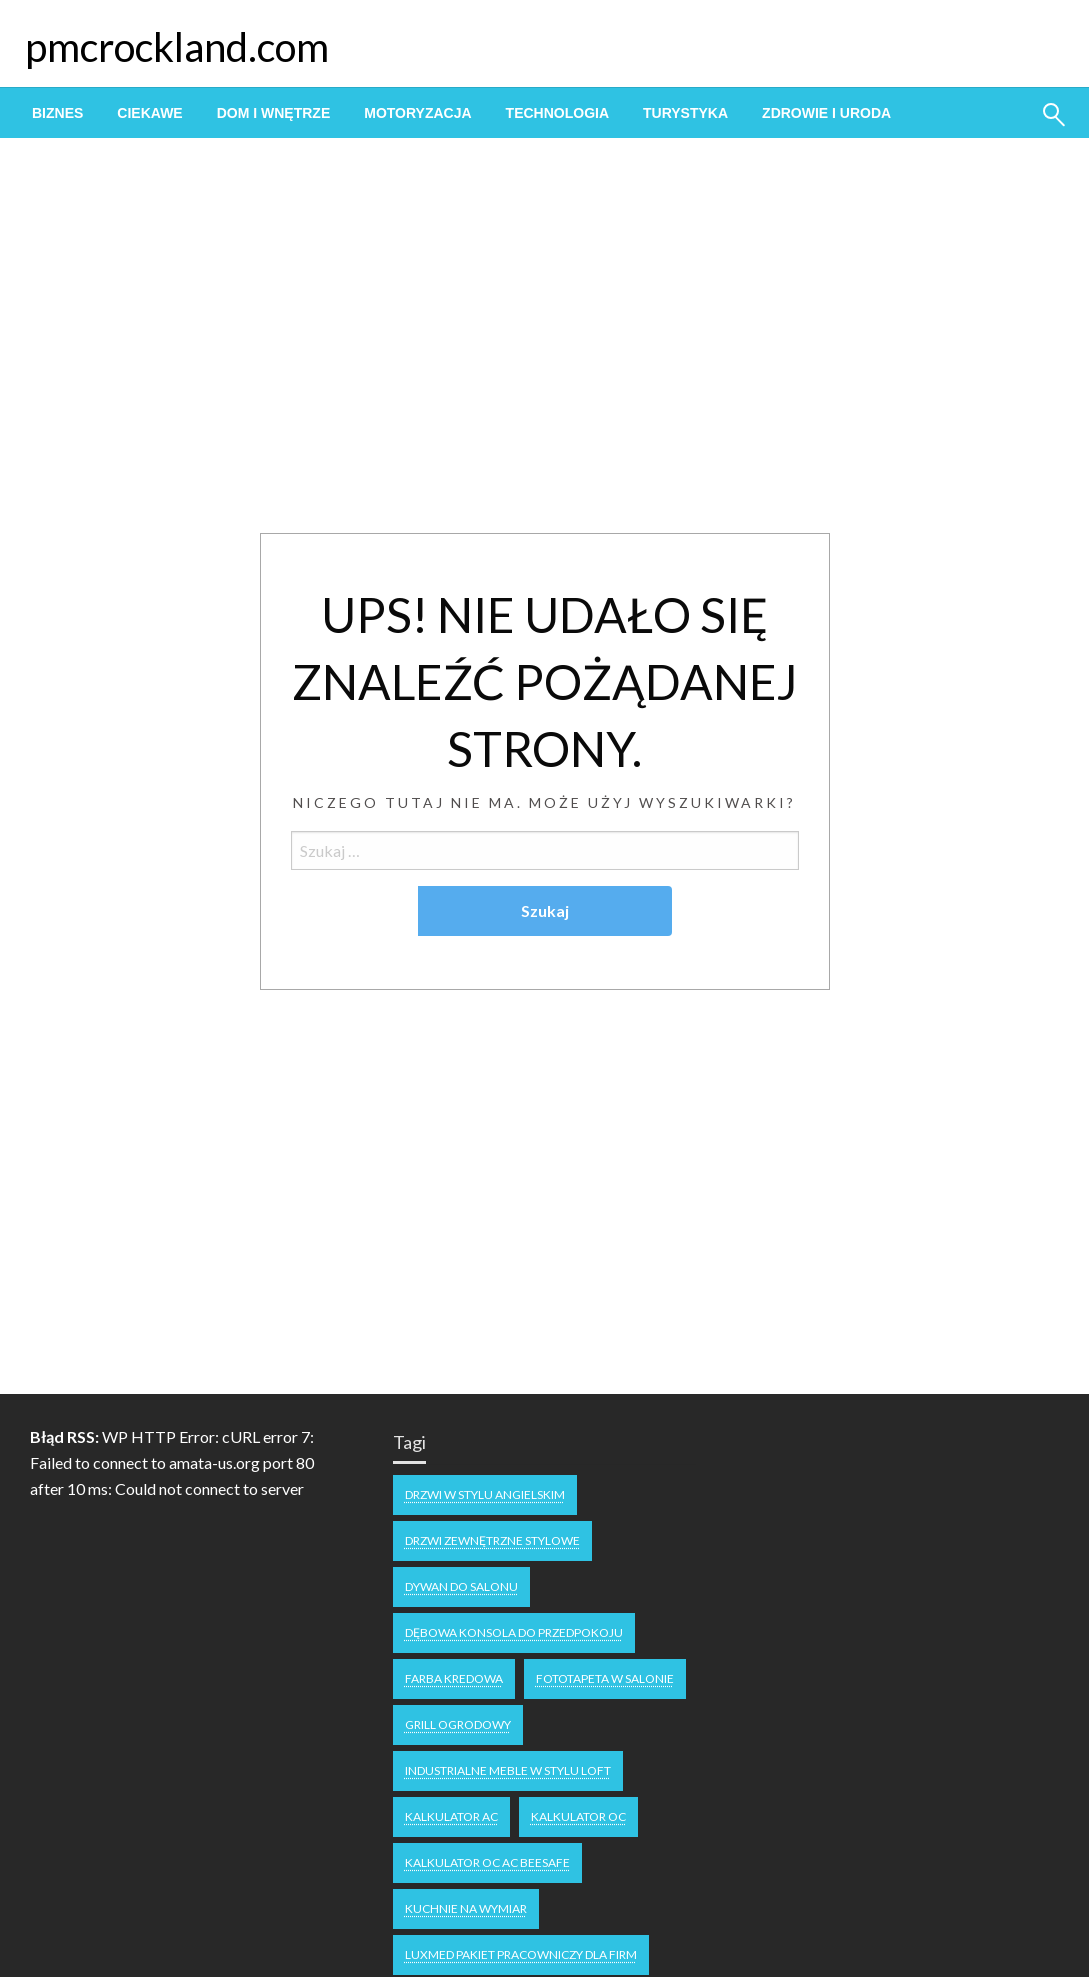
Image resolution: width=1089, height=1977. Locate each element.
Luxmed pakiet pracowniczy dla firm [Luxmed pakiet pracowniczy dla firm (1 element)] (521, 1954)
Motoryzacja (417, 113)
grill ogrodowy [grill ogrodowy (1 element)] (458, 1724)
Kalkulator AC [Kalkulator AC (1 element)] (451, 1816)
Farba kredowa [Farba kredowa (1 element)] (454, 1678)
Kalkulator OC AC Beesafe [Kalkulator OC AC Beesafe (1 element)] (487, 1862)
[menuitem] (57, 113)
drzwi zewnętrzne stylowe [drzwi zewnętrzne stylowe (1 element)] (492, 1540)
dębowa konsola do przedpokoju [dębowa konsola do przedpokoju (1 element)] (514, 1632)
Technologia (557, 113)
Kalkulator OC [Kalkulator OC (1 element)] (578, 1816)
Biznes (57, 113)
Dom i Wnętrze (274, 113)
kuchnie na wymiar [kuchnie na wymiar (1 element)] (466, 1908)
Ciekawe (149, 113)
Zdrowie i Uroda (826, 113)
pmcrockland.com (177, 47)
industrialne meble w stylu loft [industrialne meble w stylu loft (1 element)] (508, 1770)
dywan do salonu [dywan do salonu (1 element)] (461, 1586)
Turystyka (685, 113)
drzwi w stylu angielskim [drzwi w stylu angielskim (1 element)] (485, 1494)
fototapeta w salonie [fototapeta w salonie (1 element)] (605, 1678)
